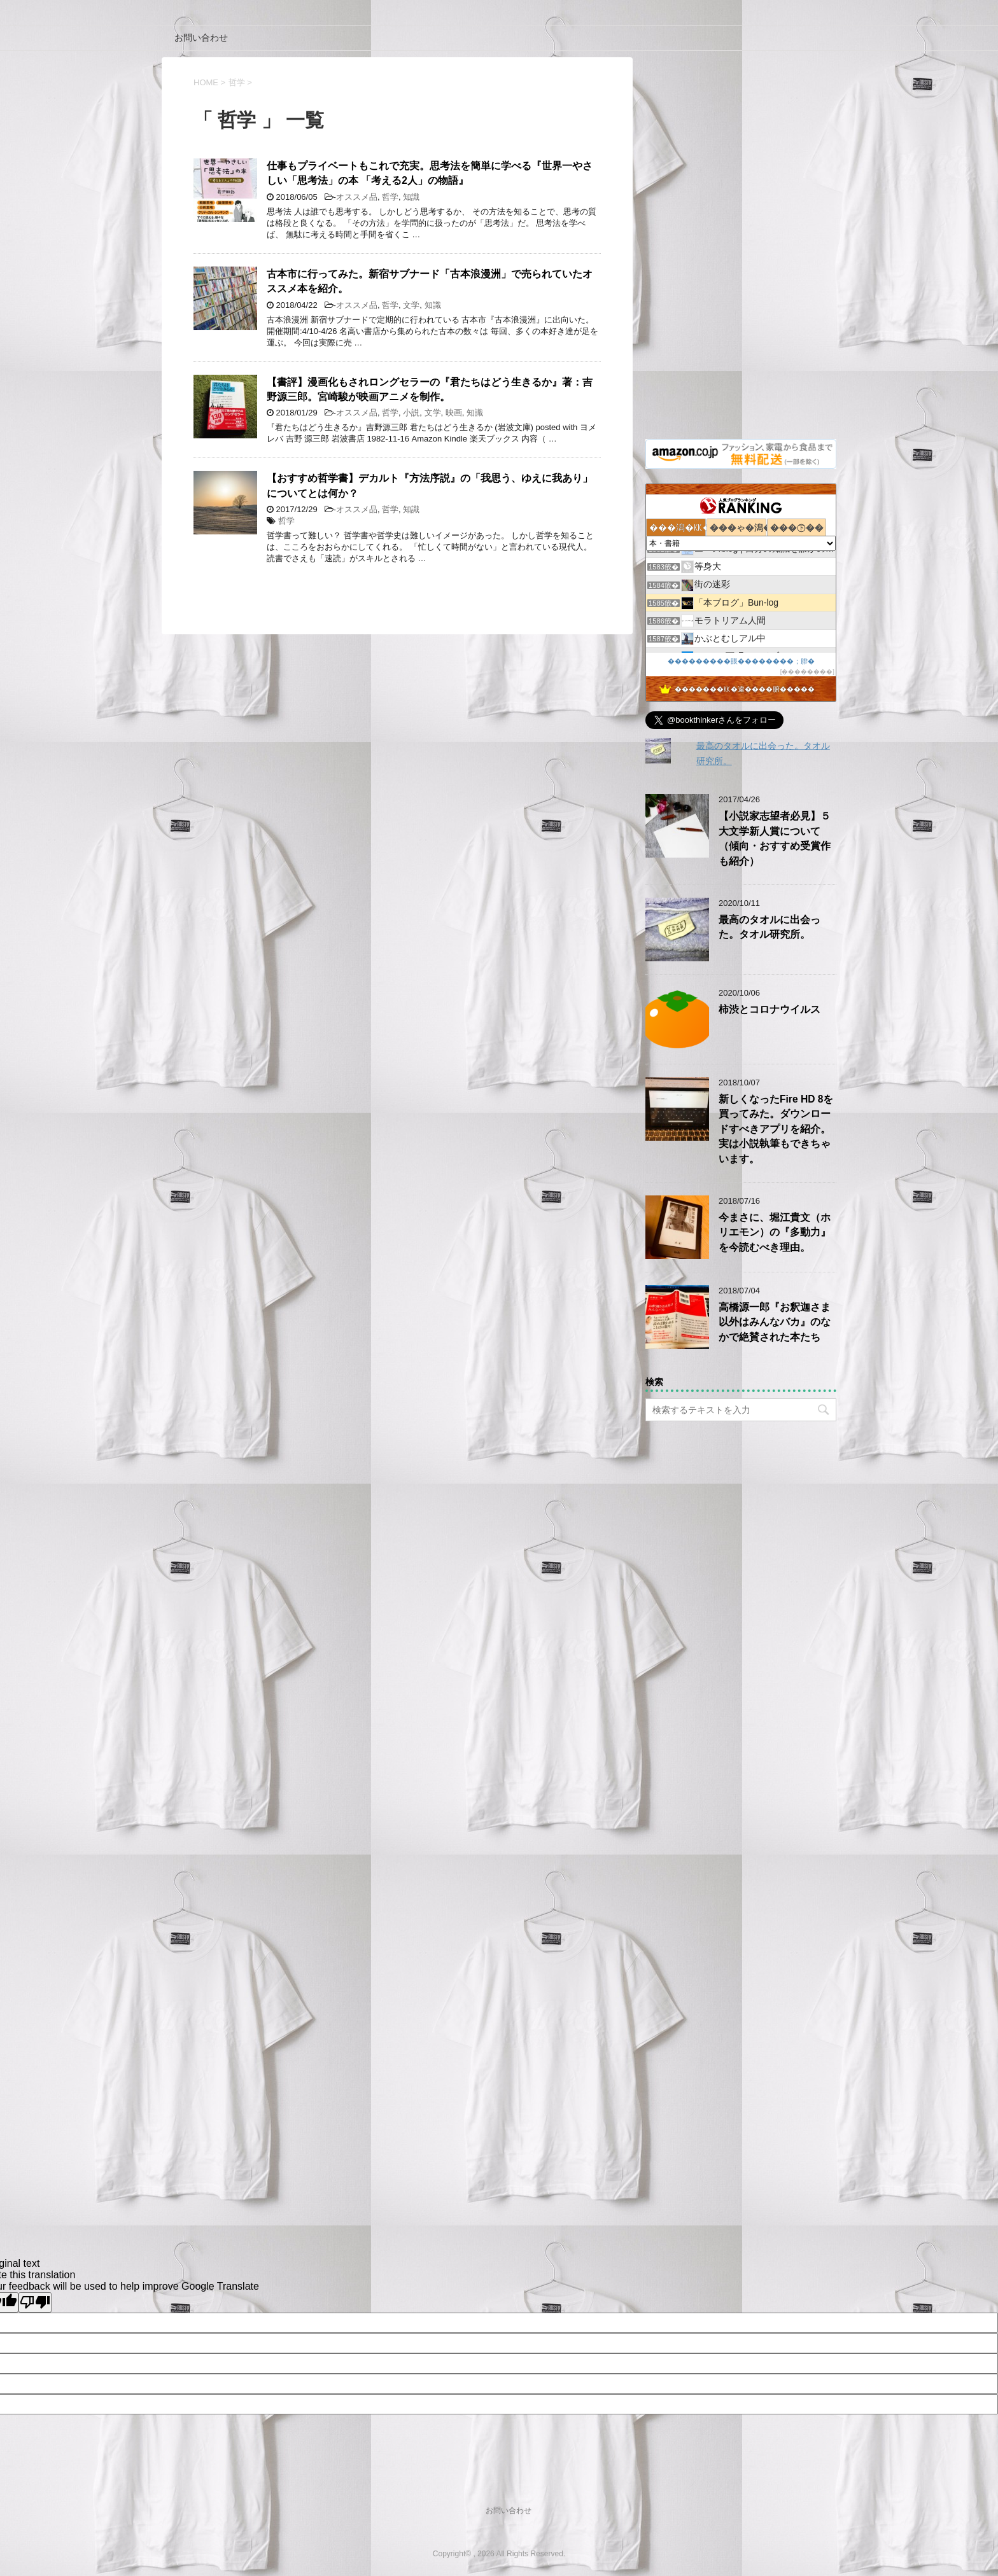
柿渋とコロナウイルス (769, 1009)
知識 (411, 197)
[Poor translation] (35, 2302)
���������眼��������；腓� (741, 661)
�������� (807, 671)
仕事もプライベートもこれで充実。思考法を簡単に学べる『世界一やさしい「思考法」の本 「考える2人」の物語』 (430, 173)
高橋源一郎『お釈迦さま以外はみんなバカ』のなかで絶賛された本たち (775, 1322)
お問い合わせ (201, 37)
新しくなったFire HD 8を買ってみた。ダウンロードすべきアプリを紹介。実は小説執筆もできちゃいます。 (776, 1129)
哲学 (390, 197)
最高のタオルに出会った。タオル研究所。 (769, 927)
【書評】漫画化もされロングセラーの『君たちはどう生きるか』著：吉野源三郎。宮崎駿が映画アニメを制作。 (430, 389)
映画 (454, 412)
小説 (411, 412)
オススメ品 (356, 197)
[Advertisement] (740, 248)
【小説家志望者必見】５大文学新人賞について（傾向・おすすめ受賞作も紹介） (775, 838)
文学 (411, 305)
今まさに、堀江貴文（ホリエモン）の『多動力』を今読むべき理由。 (775, 1232)
